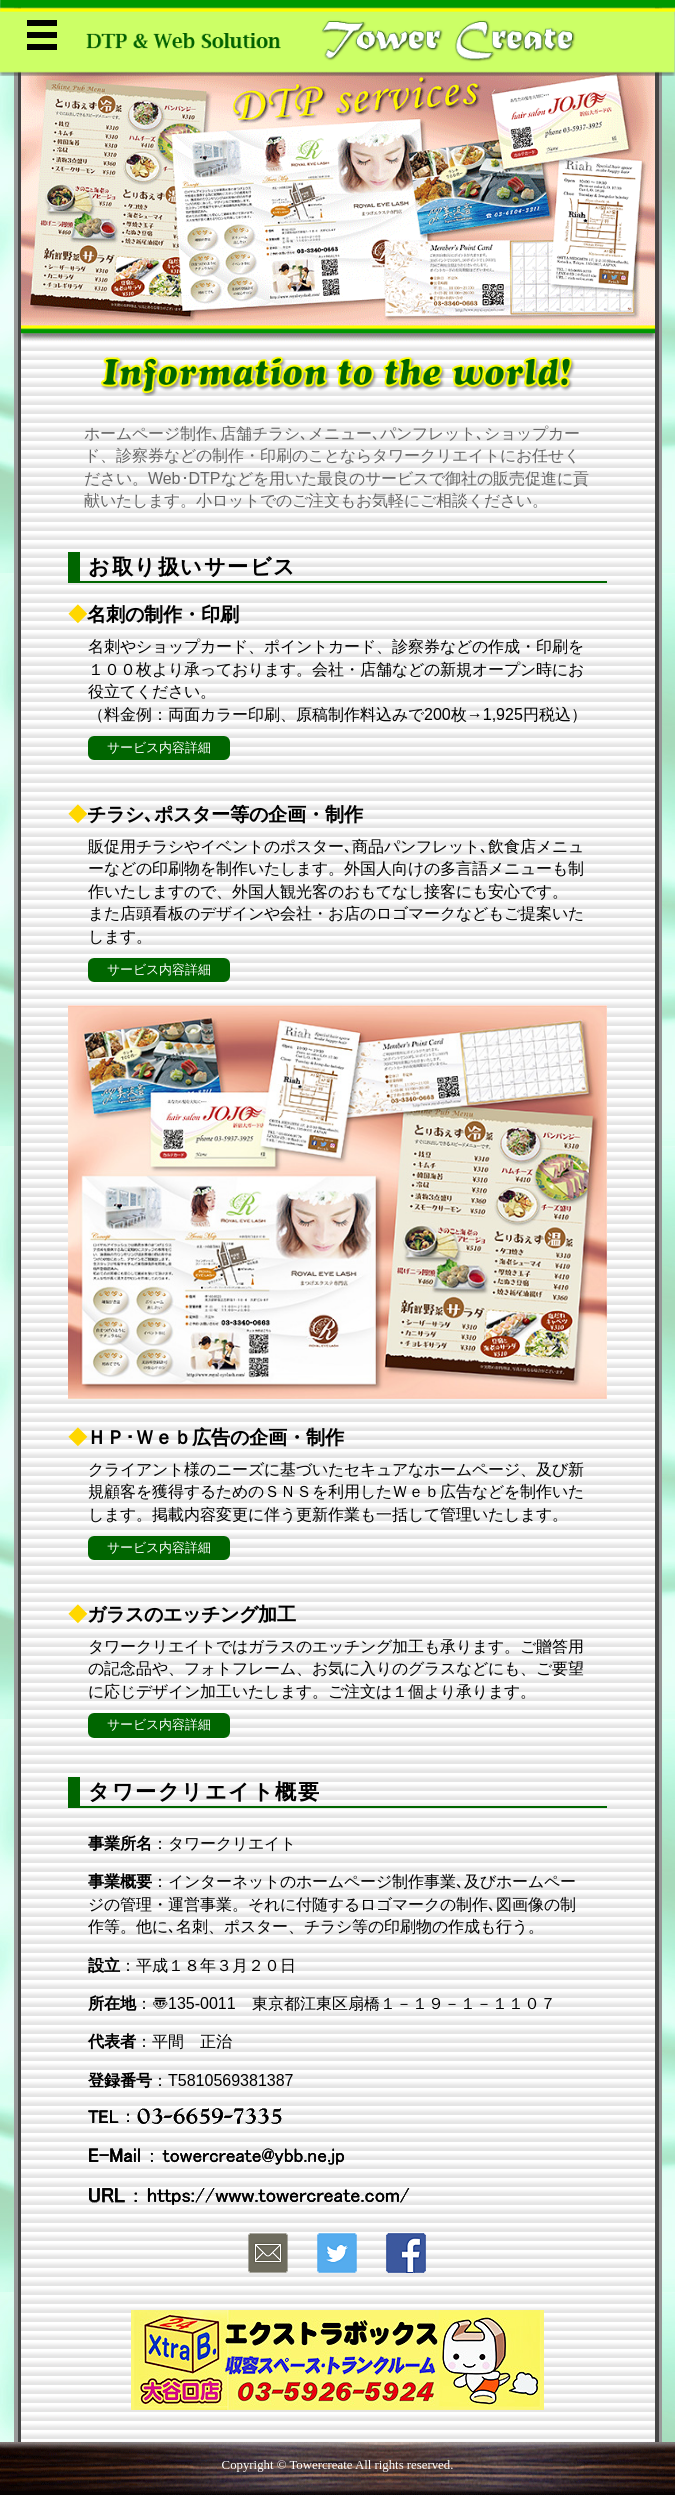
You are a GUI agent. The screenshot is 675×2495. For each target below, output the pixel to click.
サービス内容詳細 (159, 747)
